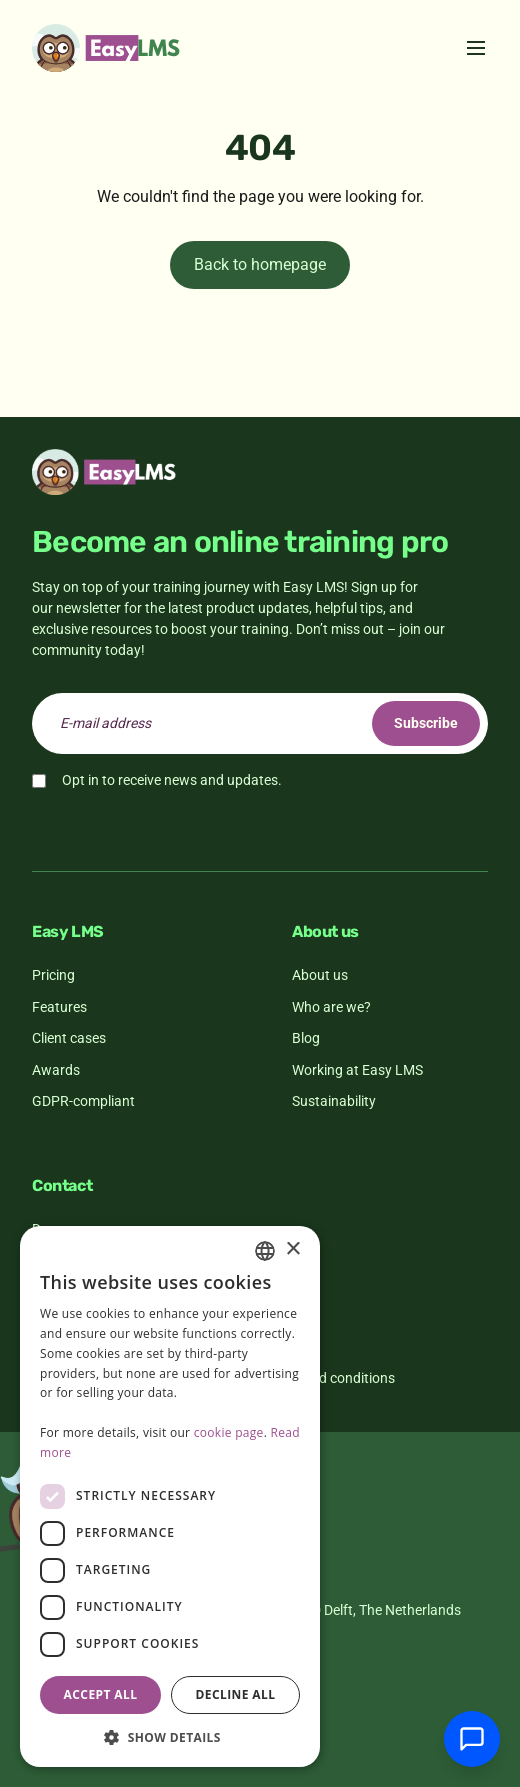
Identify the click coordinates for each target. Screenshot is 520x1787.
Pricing (53, 975)
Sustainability (334, 1101)
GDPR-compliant (83, 1101)
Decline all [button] (236, 1694)
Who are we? (331, 1007)
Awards (56, 1070)
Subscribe (426, 723)
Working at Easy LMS (357, 1070)
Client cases (69, 1038)
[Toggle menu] (476, 48)
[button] (170, 1737)
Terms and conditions (328, 1378)
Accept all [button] (101, 1694)
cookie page (229, 1432)
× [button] (292, 1249)
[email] (260, 723)
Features (59, 1007)
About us (320, 975)
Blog (306, 1038)
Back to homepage (260, 264)
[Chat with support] (472, 1739)
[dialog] (170, 1496)
